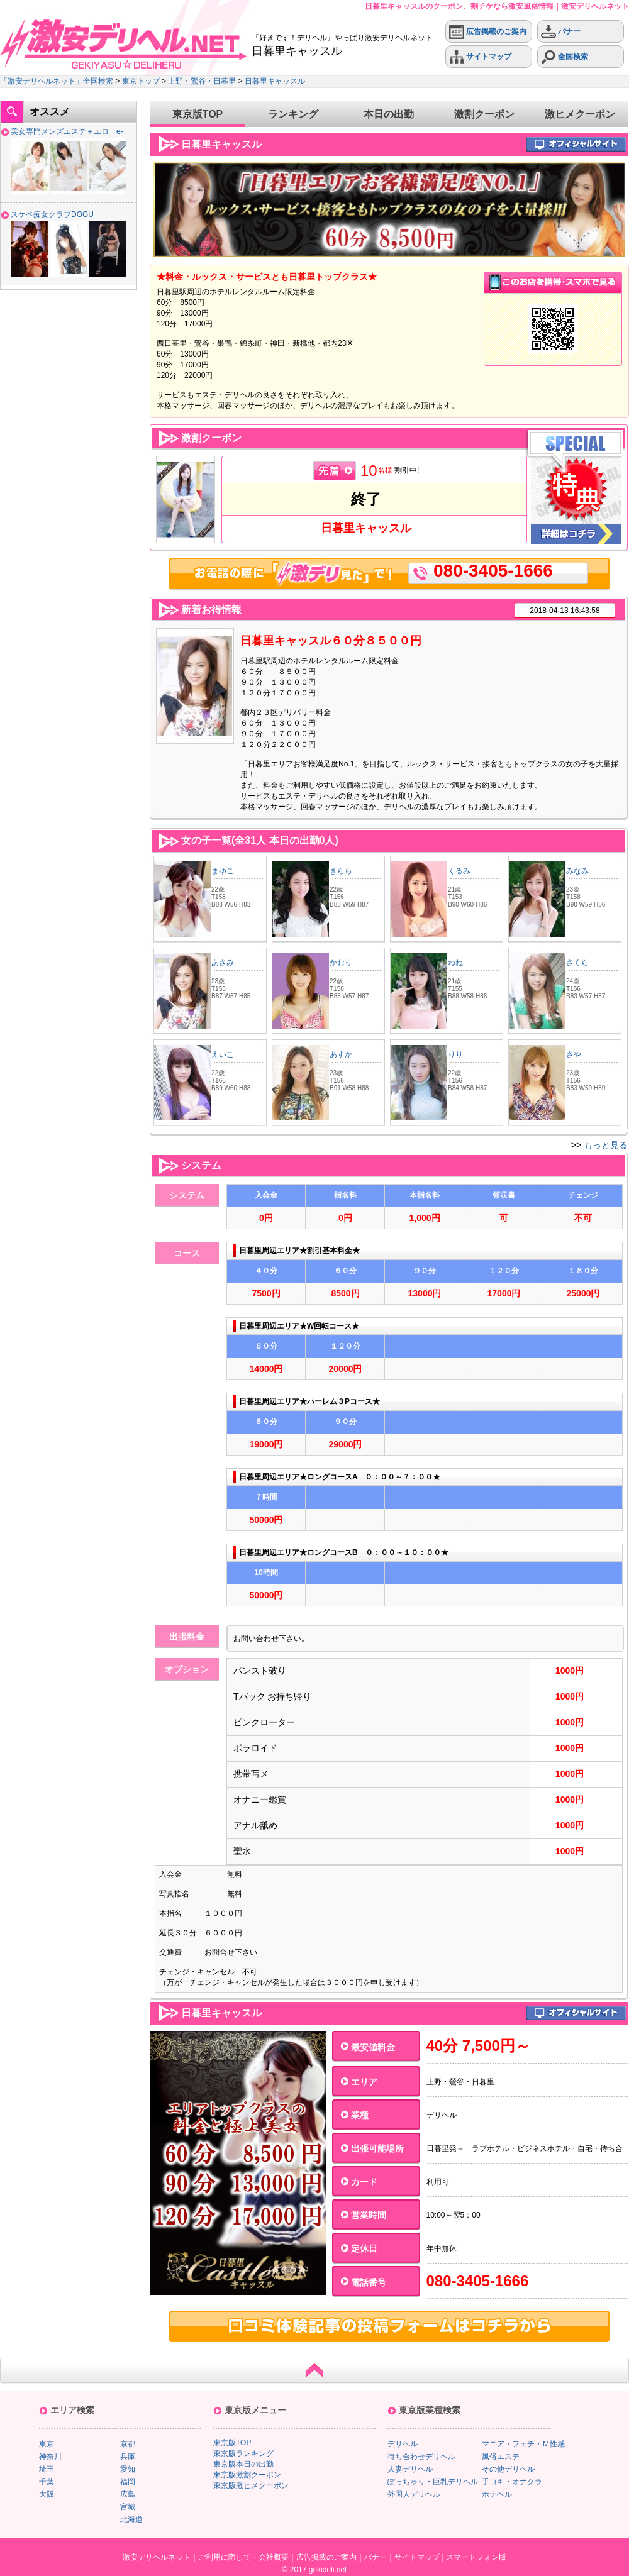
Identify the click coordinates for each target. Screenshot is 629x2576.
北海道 (131, 2519)
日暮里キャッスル (275, 81)
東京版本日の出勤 (243, 2464)
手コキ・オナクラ (512, 2481)
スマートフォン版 (476, 2557)
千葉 (46, 2481)
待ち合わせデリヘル (421, 2456)
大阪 (46, 2494)
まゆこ (222, 870)
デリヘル (402, 2444)
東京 (46, 2444)
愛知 (127, 2469)
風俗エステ (501, 2456)
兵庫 (127, 2456)
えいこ (222, 1054)
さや (573, 1054)
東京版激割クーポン (247, 2474)
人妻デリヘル (410, 2469)
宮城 (127, 2506)
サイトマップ (480, 57)
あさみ (222, 962)
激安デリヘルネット (157, 2557)
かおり (341, 962)
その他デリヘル (508, 2469)
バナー (561, 32)
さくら (577, 962)
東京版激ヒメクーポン (251, 2485)
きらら (341, 870)
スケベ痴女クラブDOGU (52, 214)
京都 (127, 2444)
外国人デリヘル (413, 2494)
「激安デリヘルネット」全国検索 (56, 81)
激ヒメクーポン (580, 114)
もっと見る (606, 1145)
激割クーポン (484, 114)
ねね (455, 962)
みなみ (577, 870)
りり (455, 1054)
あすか (341, 1054)
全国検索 (564, 57)
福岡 (127, 2481)
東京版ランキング (243, 2453)
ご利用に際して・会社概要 (243, 2557)
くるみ (459, 870)
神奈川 (50, 2456)
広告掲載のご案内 (487, 32)
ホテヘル (497, 2494)
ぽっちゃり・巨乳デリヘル (432, 2481)
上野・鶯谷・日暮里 (202, 81)
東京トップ (141, 81)
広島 (127, 2494)
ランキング (293, 114)
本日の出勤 (389, 114)
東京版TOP (197, 114)
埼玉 (46, 2469)
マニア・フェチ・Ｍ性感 (523, 2444)
